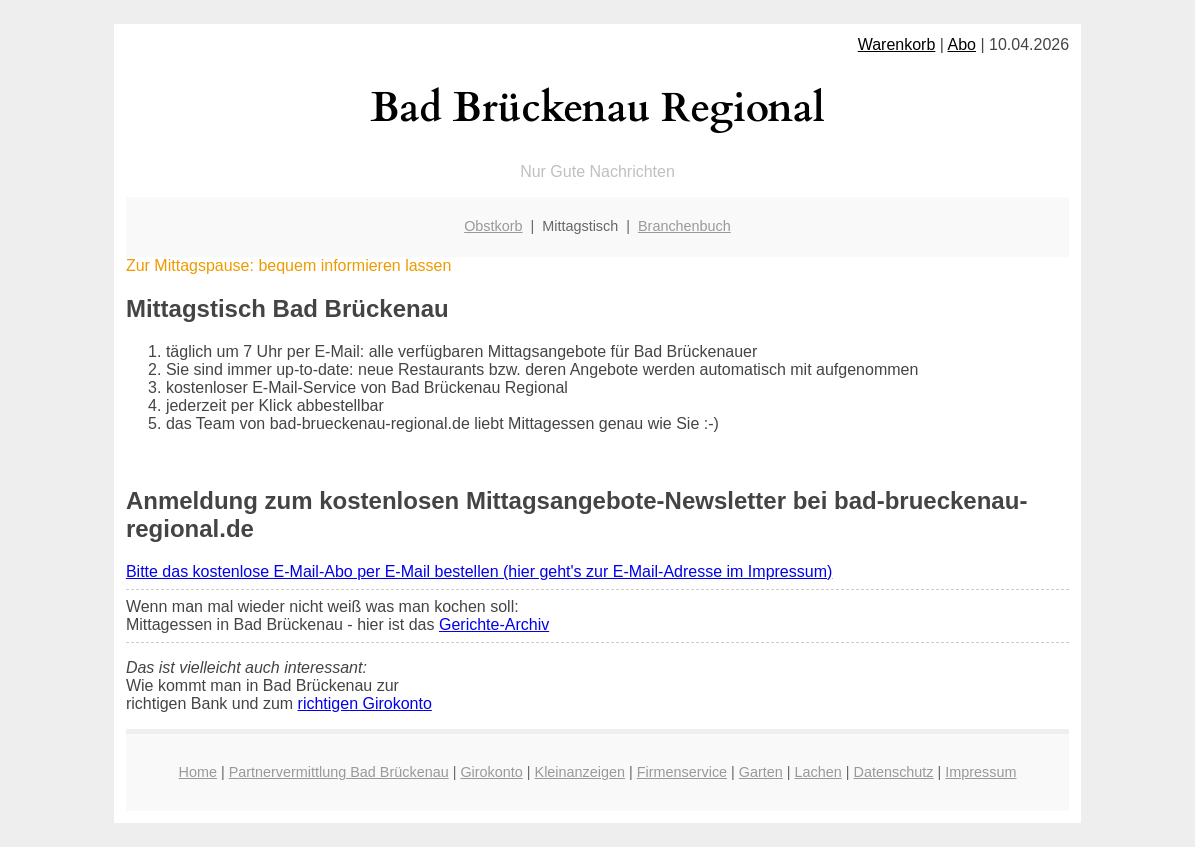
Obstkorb (493, 226)
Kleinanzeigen (580, 772)
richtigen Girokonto (365, 703)
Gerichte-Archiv (494, 624)
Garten (761, 772)
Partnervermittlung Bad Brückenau (339, 772)
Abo (962, 44)
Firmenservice (682, 772)
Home (198, 772)
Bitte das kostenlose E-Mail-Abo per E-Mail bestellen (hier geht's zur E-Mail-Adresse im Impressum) (479, 571)
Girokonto (491, 772)
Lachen (818, 772)
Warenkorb (897, 44)
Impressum (980, 772)
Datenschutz (894, 772)
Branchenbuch (684, 226)
